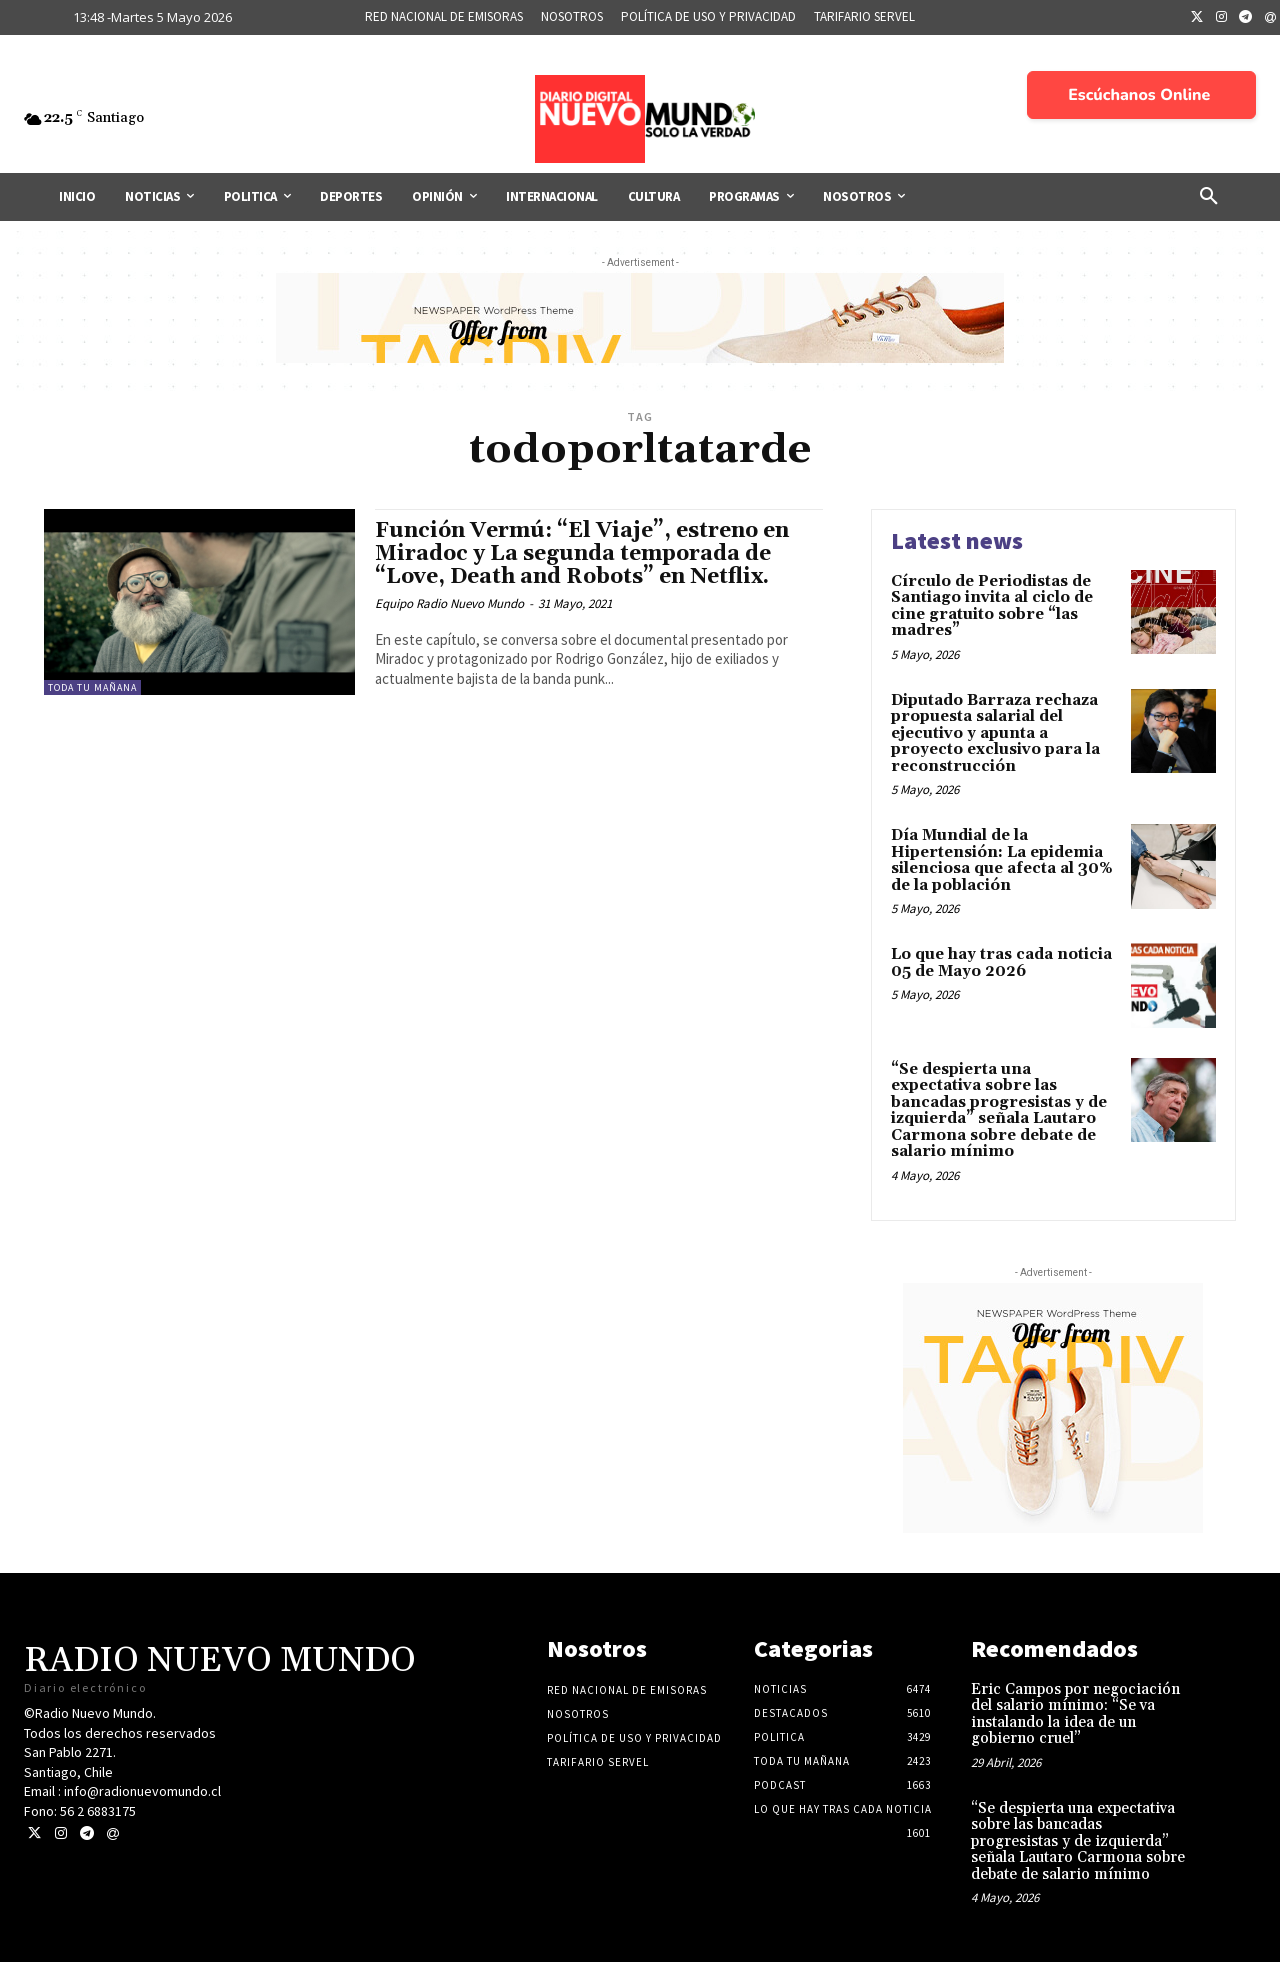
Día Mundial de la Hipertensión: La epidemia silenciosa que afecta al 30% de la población (1002, 860)
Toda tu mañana (92, 687)
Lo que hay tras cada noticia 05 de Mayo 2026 (1001, 963)
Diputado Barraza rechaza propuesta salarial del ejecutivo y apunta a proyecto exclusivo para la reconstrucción (995, 733)
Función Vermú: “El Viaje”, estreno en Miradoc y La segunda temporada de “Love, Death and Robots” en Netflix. (582, 554)
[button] (1209, 197)
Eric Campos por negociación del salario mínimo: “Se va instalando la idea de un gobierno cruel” (1075, 1714)
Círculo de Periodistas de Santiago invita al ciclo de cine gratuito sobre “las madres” (992, 606)
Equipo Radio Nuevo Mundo (449, 603)
